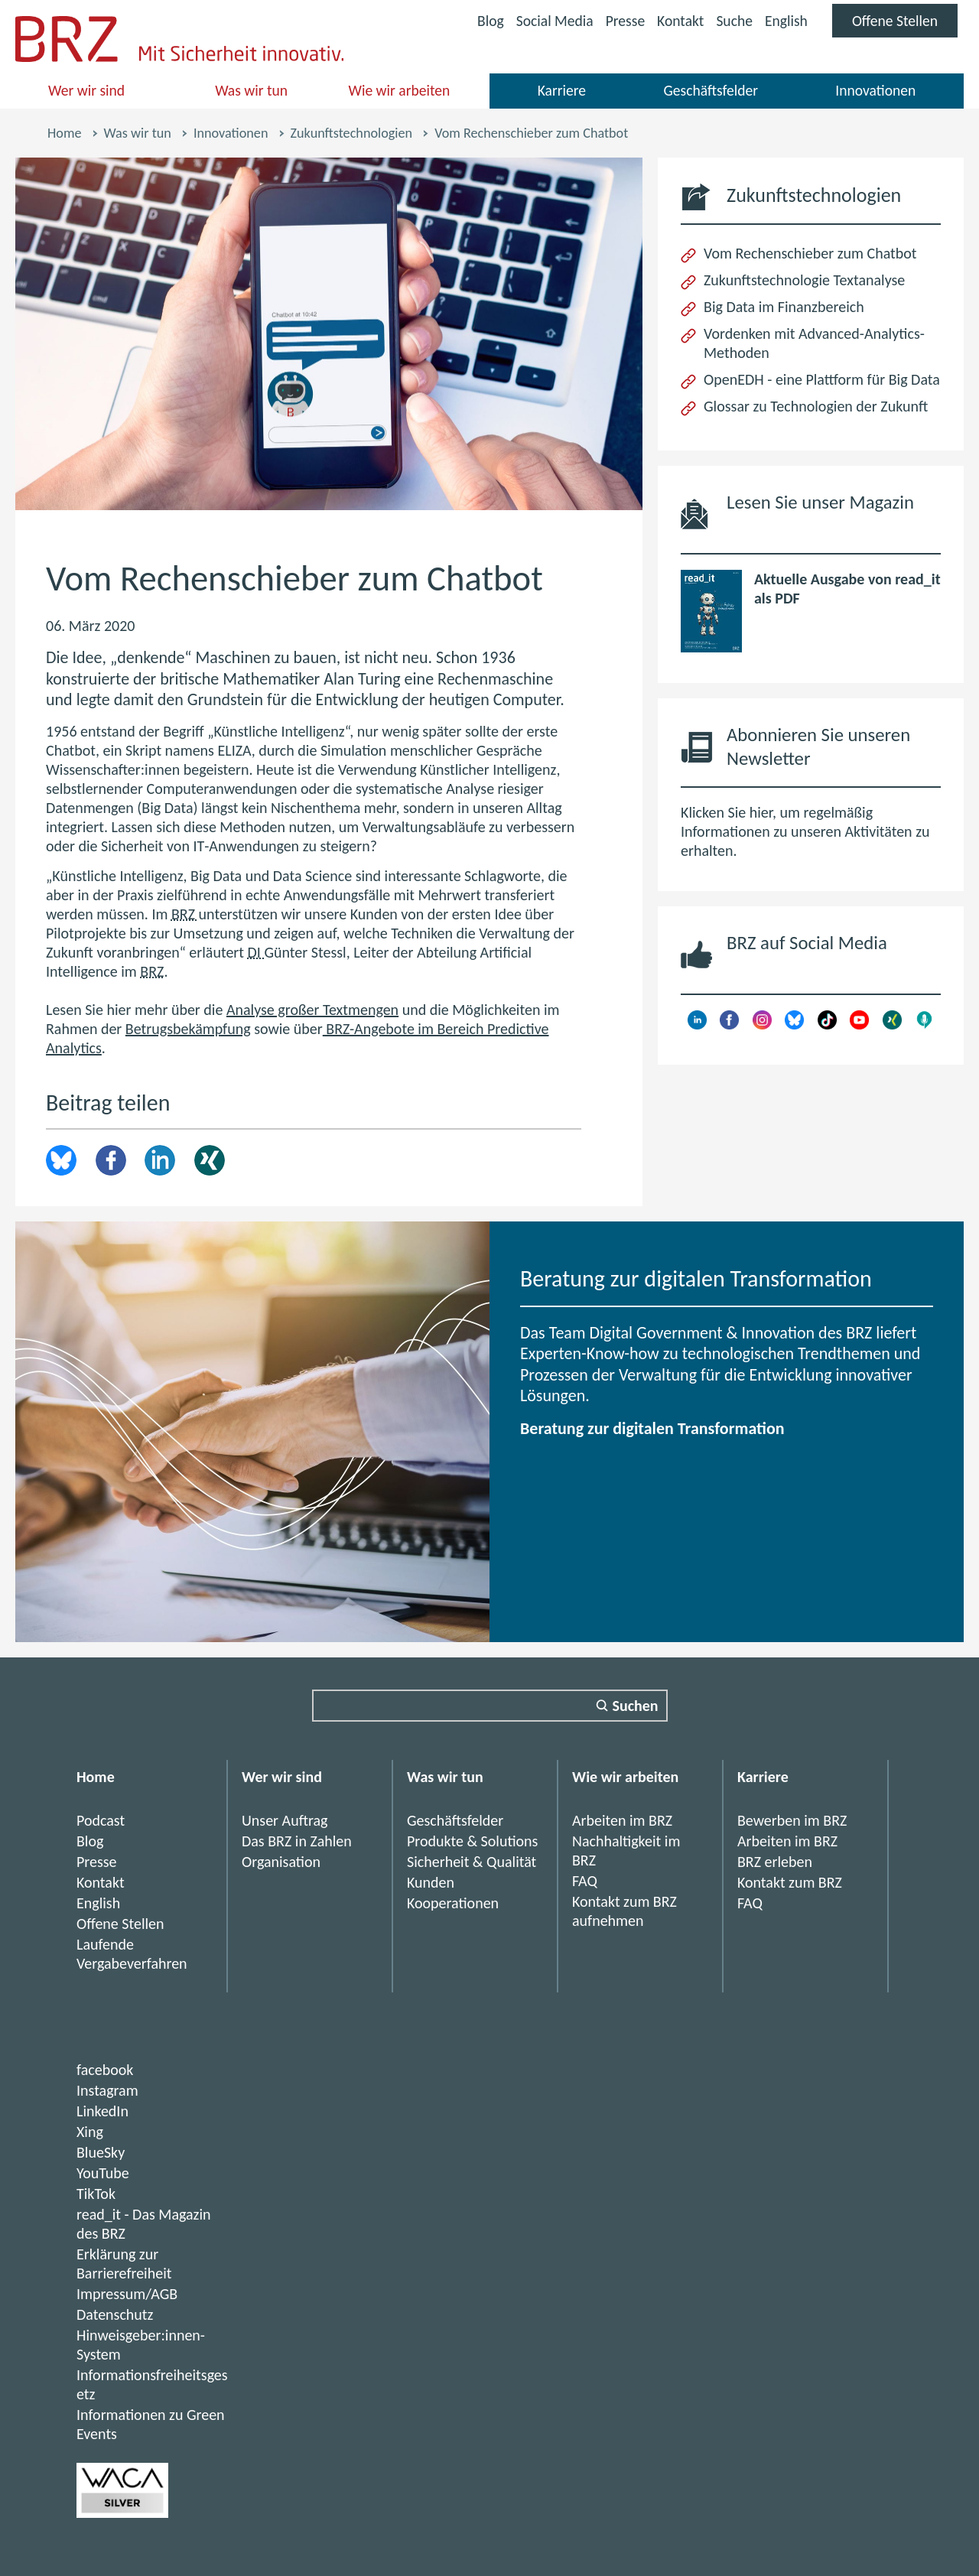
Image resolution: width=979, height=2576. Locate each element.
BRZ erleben (774, 1861)
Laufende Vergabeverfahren (131, 1954)
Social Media (548, 22)
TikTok (95, 2193)
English (783, 20)
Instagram (107, 2090)
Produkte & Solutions (472, 1841)
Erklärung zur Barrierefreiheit (124, 2263)
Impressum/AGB (126, 2294)
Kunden (430, 1882)
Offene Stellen (904, 24)
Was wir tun (251, 90)
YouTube (102, 2173)
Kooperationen (453, 1903)
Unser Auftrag (285, 1820)
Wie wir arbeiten (399, 90)
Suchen (636, 1705)
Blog (483, 20)
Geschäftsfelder (710, 90)
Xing (209, 1160)
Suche (731, 20)
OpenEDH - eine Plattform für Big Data (822, 379)
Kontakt (676, 20)
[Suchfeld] (490, 1706)
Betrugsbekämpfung (188, 1029)
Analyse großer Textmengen (312, 1009)
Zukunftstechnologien (352, 133)
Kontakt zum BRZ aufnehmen (624, 1911)
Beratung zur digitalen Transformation (652, 1428)
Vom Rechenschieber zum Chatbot (810, 253)
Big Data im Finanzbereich (784, 307)
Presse (620, 20)
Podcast (100, 1820)
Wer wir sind (87, 90)
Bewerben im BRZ (792, 1820)
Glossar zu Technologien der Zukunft (816, 406)
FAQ (584, 1881)
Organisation (281, 1861)
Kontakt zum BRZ (789, 1882)
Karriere (562, 90)
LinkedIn (160, 1160)
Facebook (111, 1160)
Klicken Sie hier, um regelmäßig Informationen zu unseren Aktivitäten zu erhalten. (805, 831)
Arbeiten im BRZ (622, 1820)
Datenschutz (115, 2314)
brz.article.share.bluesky (61, 1160)
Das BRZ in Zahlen (297, 1841)
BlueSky (100, 2152)
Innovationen (875, 90)
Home (64, 133)
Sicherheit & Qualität (471, 1861)
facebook (104, 2069)
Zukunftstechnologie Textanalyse (804, 280)
